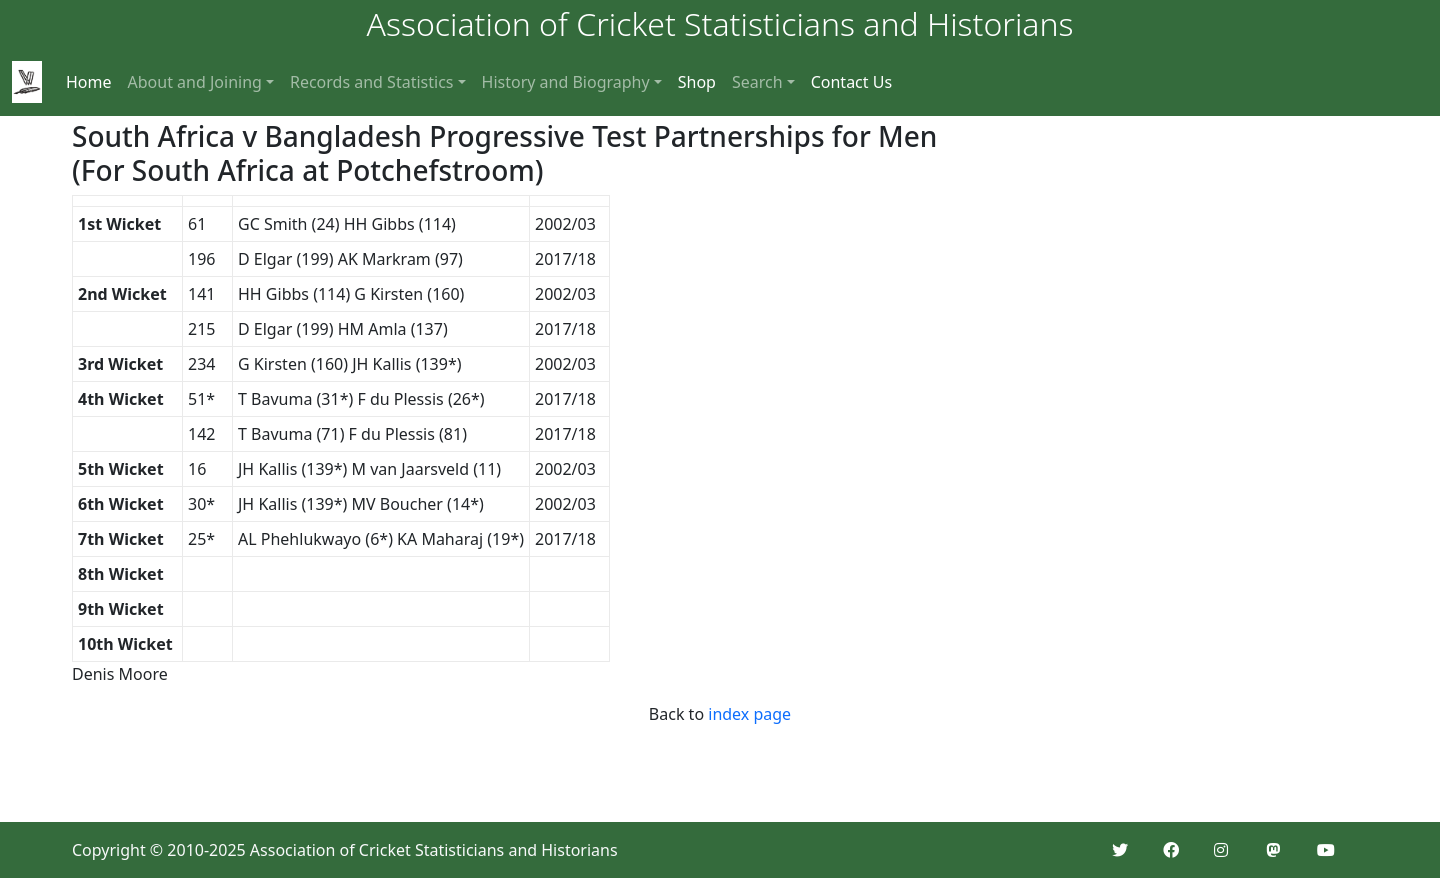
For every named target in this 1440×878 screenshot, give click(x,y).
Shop (697, 82)
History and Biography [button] (566, 82)
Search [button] (757, 82)
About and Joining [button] (195, 82)
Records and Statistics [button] (372, 82)
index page (749, 714)
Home (89, 82)
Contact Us (851, 82)
